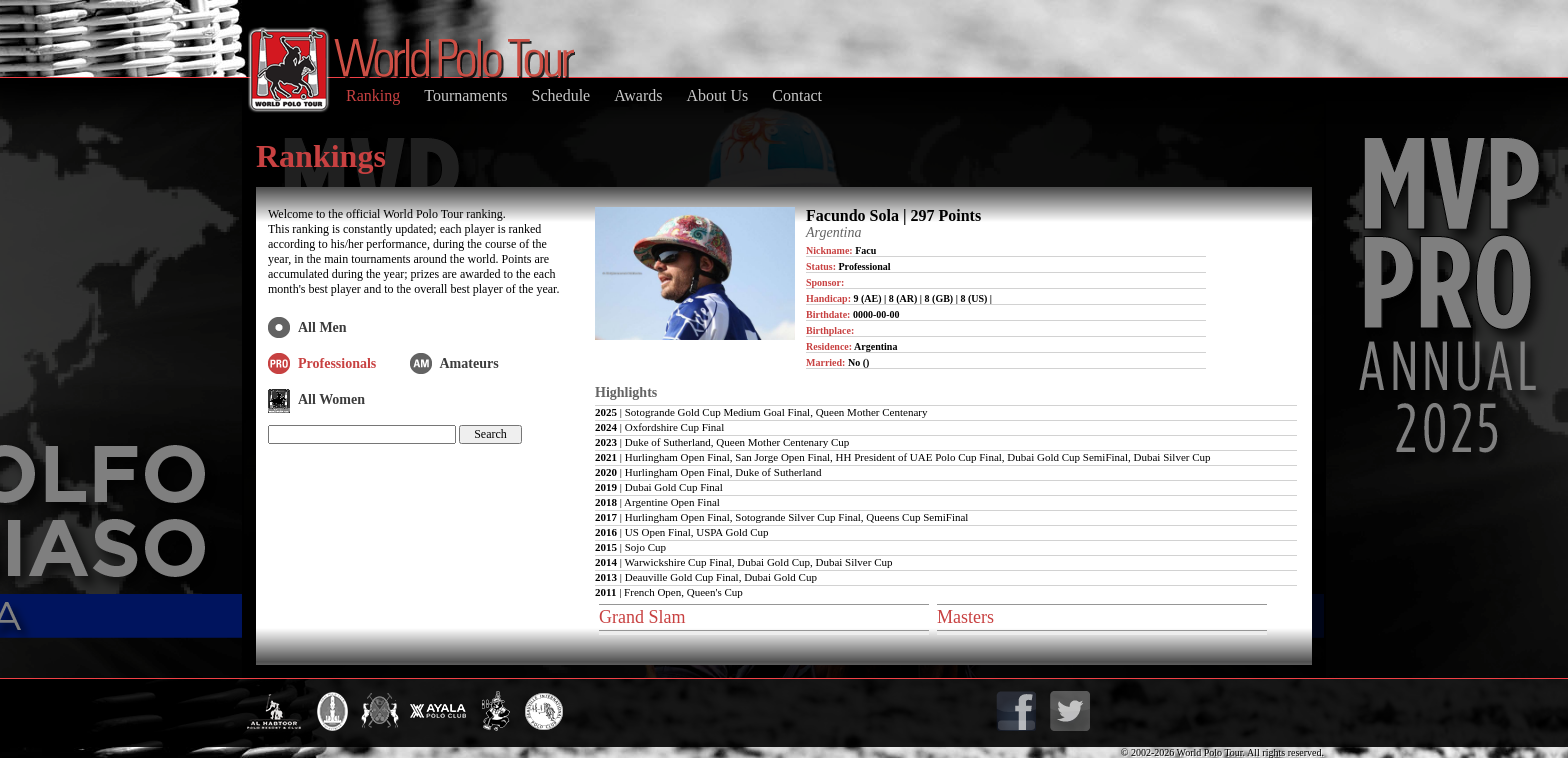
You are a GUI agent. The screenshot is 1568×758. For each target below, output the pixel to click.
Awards (638, 95)
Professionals (337, 363)
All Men (322, 327)
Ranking (373, 95)
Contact (797, 95)
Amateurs (469, 363)
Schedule (561, 95)
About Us (717, 95)
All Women (331, 399)
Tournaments (465, 95)
